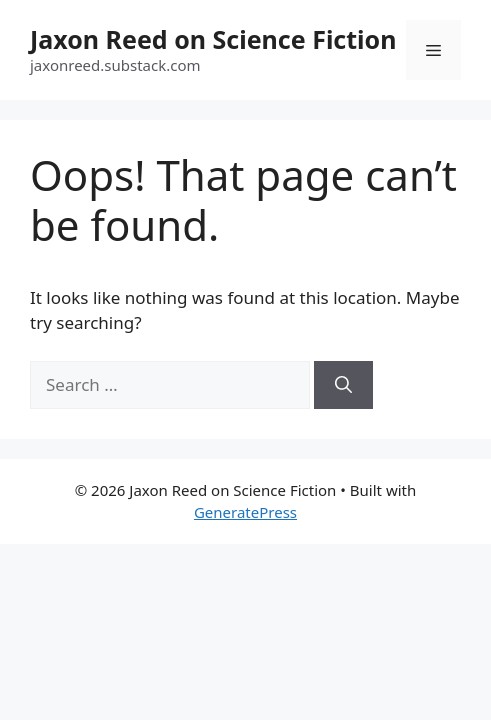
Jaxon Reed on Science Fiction (213, 39)
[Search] (343, 385)
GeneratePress (245, 512)
